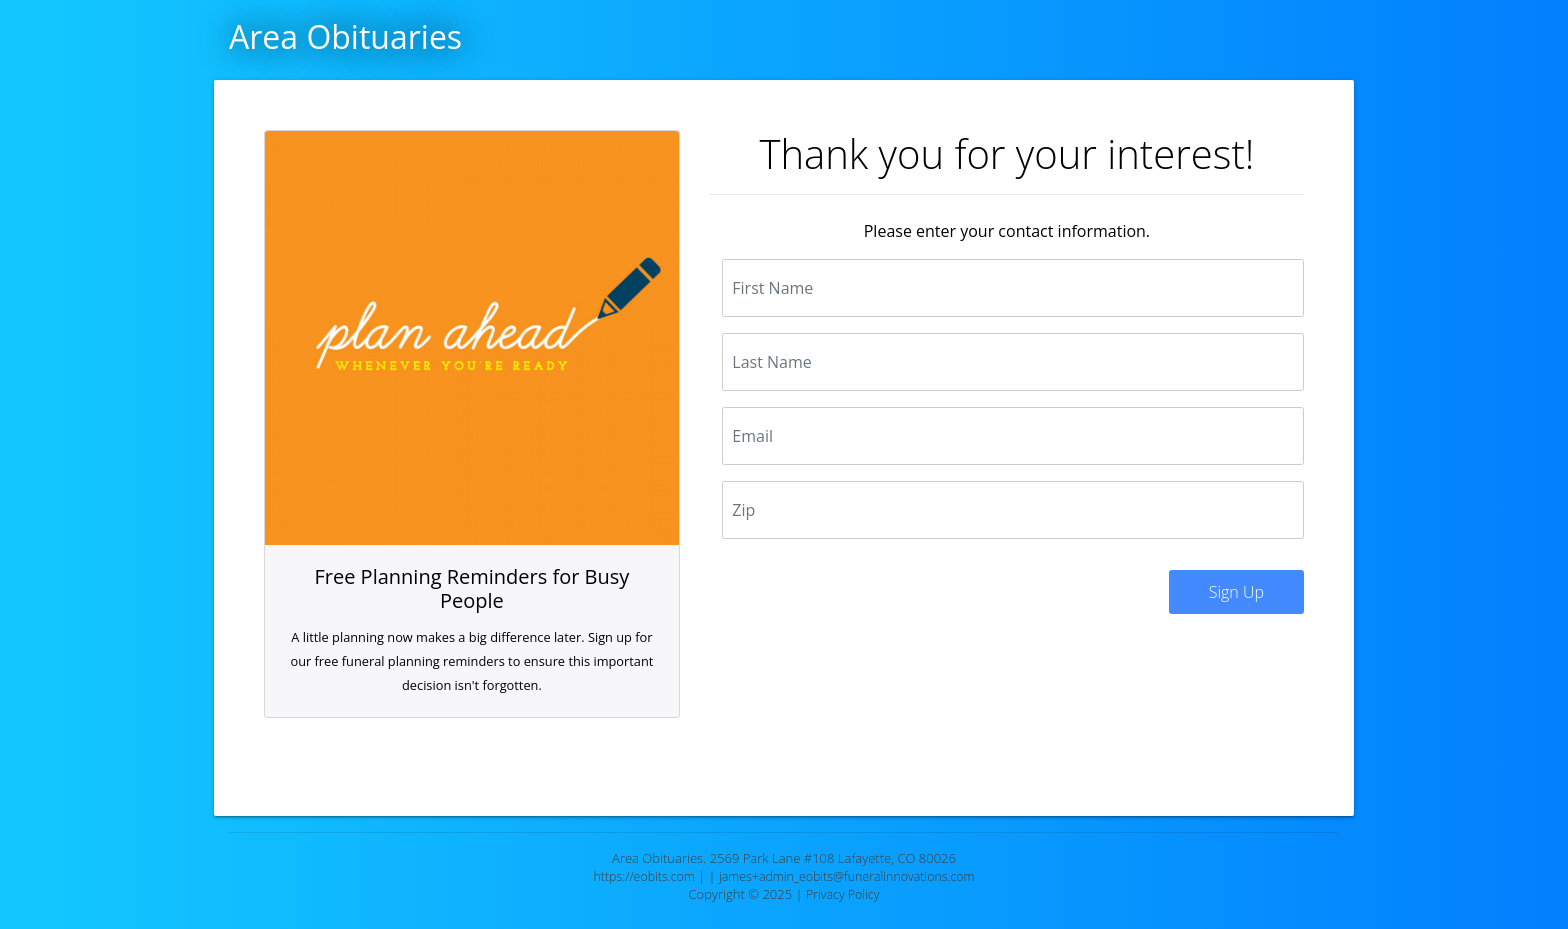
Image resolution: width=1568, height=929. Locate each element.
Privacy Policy (843, 894)
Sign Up (1236, 592)
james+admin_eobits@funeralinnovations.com (847, 876)
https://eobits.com (644, 876)
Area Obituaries (345, 36)
